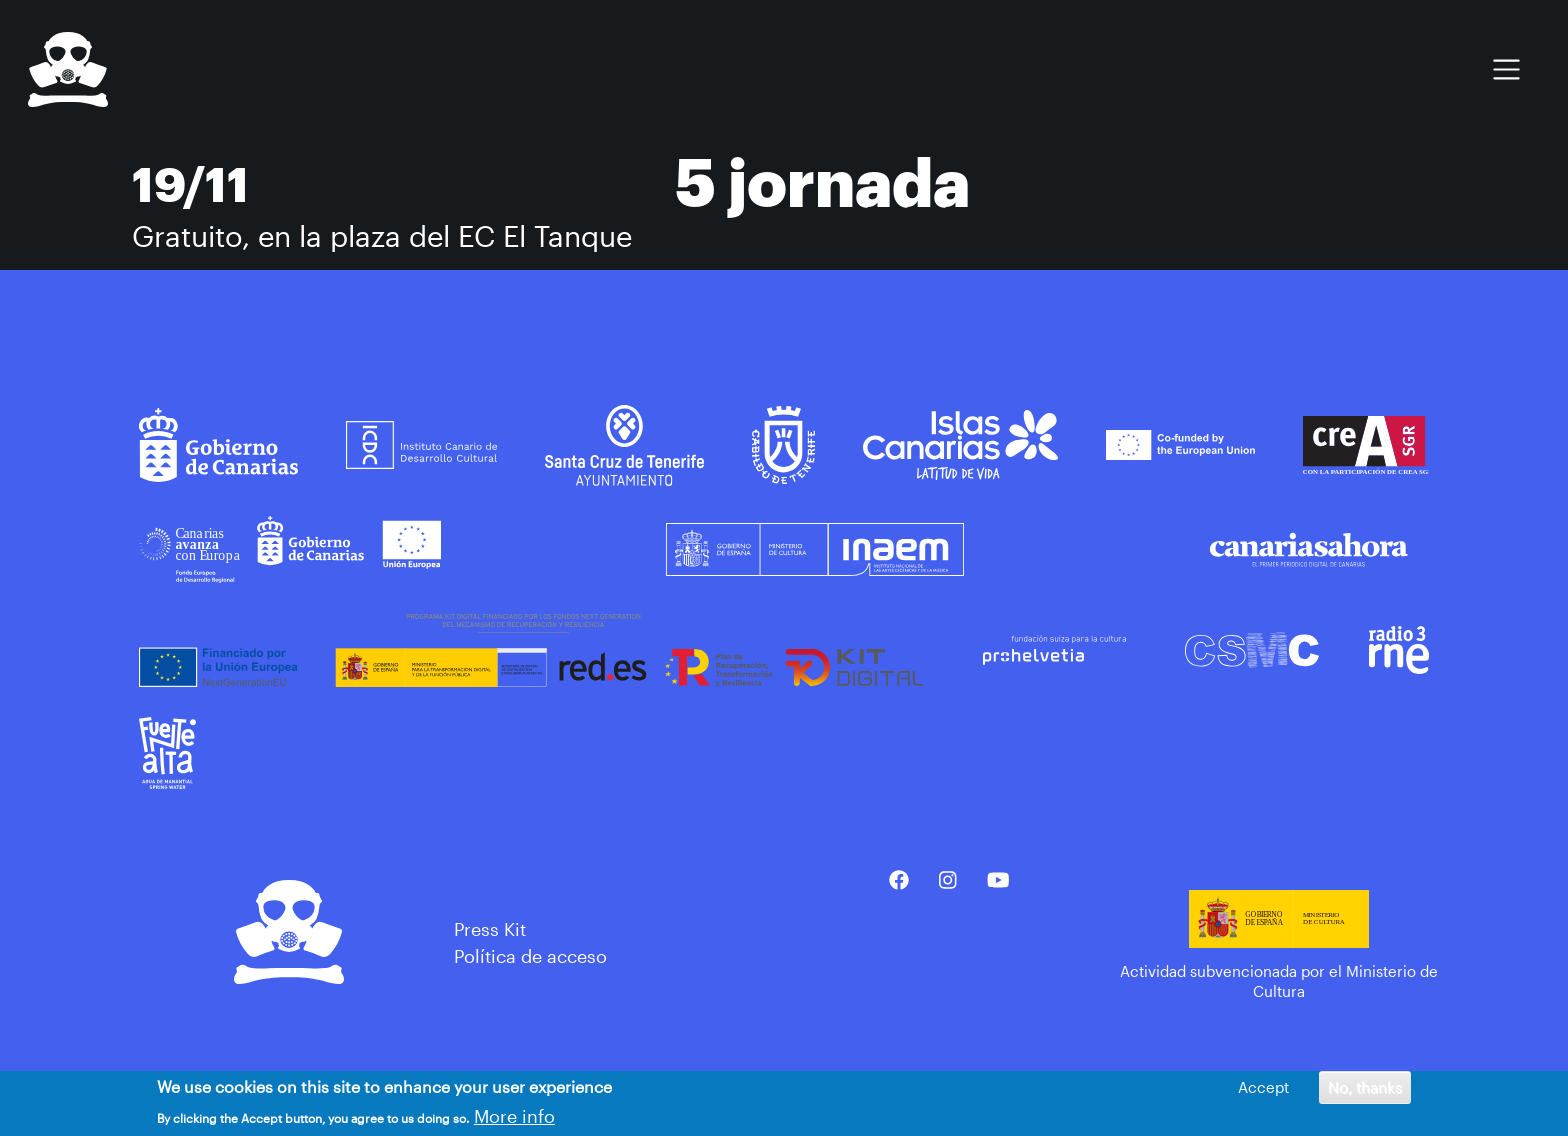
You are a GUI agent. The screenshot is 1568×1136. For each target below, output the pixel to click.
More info (514, 1116)
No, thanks (1365, 1087)
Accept (1263, 1087)
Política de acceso (530, 956)
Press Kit (490, 929)
